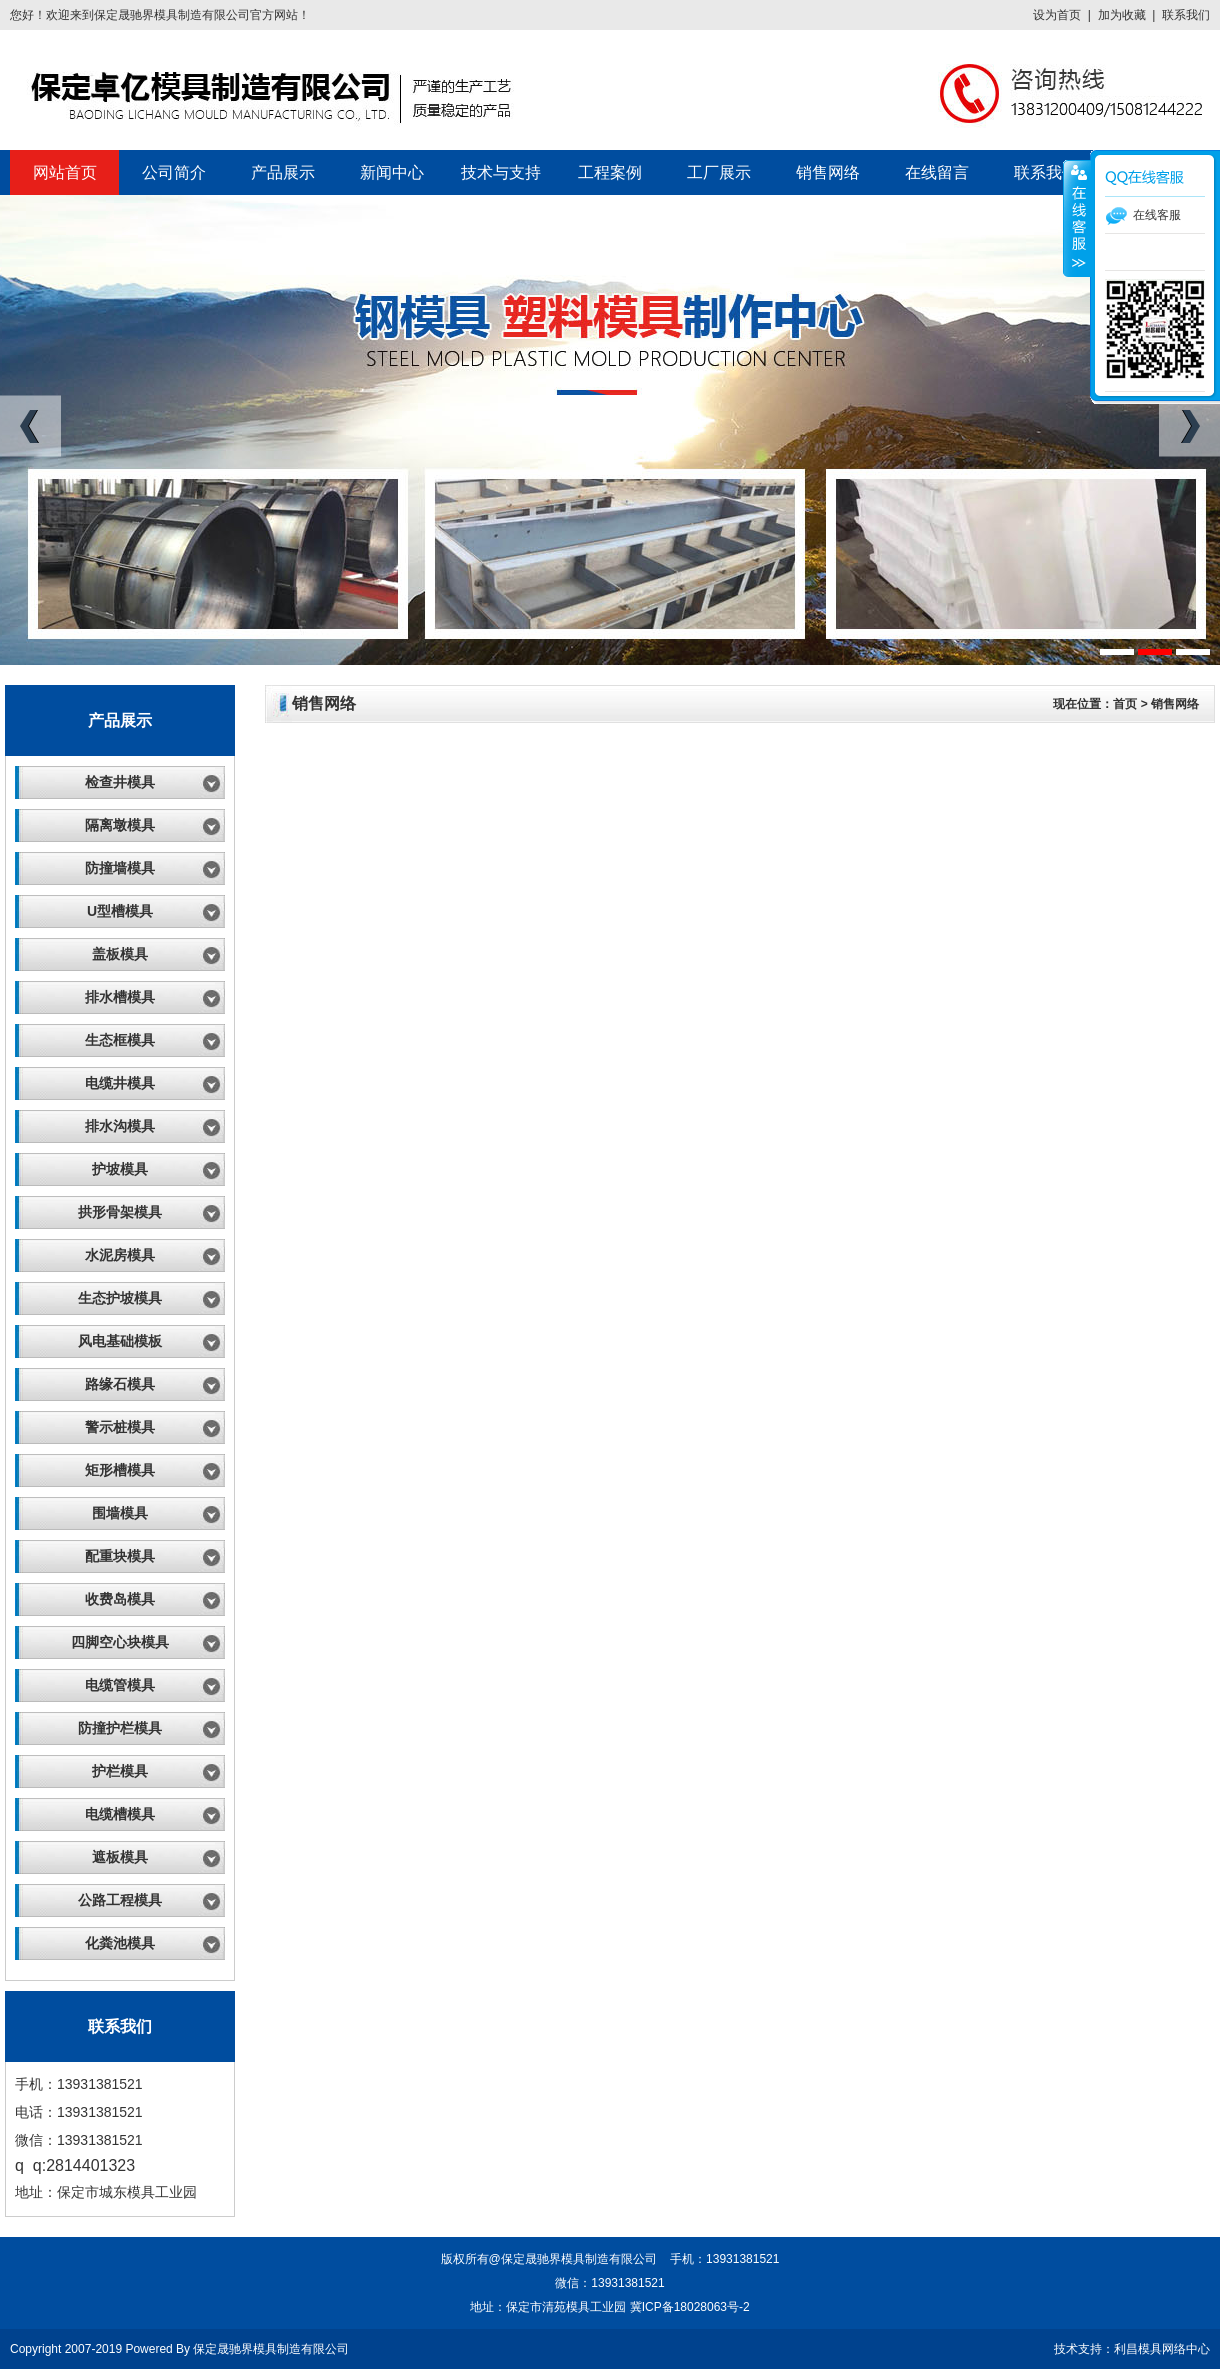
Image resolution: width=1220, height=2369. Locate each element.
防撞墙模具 (120, 868)
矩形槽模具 (120, 1470)
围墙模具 (120, 1513)
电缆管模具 (120, 1685)
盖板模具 (120, 954)
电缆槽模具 (120, 1814)
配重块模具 (120, 1556)
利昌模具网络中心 (1162, 2349)
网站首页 (65, 172)
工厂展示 (719, 172)
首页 (1125, 704)
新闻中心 (392, 172)
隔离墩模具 (120, 825)
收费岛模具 (120, 1599)
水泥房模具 (120, 1255)
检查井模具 (120, 782)
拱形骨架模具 (120, 1212)
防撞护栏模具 (120, 1728)
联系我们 (1186, 15)
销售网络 (828, 172)
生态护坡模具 (120, 1298)
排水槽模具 (120, 997)
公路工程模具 (120, 1900)
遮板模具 (120, 1857)
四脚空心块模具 (120, 1642)
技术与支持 (501, 172)
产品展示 (283, 172)
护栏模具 (120, 1771)
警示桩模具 (120, 1427)
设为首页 (1057, 15)
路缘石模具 (120, 1384)
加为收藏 (1122, 15)
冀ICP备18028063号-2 (690, 2307)
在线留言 (937, 172)
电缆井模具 (120, 1083)
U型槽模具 (120, 911)
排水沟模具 (120, 1126)
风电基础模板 (120, 1341)
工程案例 (610, 172)
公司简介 (174, 172)
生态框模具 (120, 1040)
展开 (1077, 219)
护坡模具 (120, 1169)
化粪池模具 (120, 1943)
